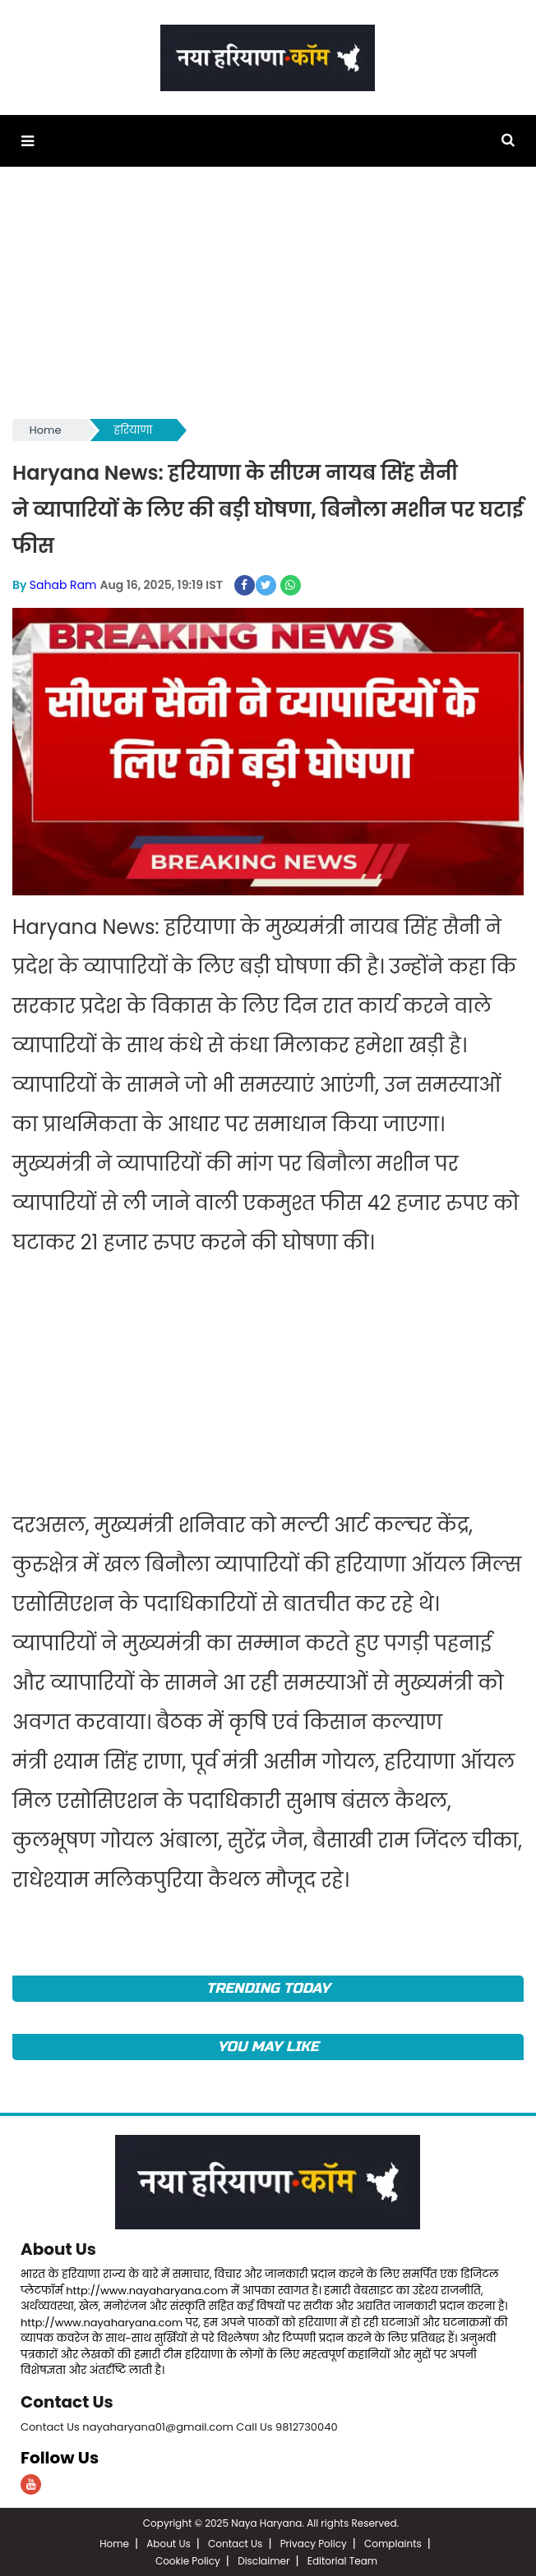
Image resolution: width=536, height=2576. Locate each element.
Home (46, 430)
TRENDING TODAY (268, 1988)
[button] (27, 141)
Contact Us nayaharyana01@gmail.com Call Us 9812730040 (179, 2425)
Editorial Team (342, 2559)
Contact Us (67, 2401)
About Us (58, 2249)
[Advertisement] (268, 301)
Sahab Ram (63, 585)
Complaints (393, 2542)
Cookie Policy (187, 2559)
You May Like (268, 2046)
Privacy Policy (313, 2542)
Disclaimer (263, 2559)
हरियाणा (133, 430)
